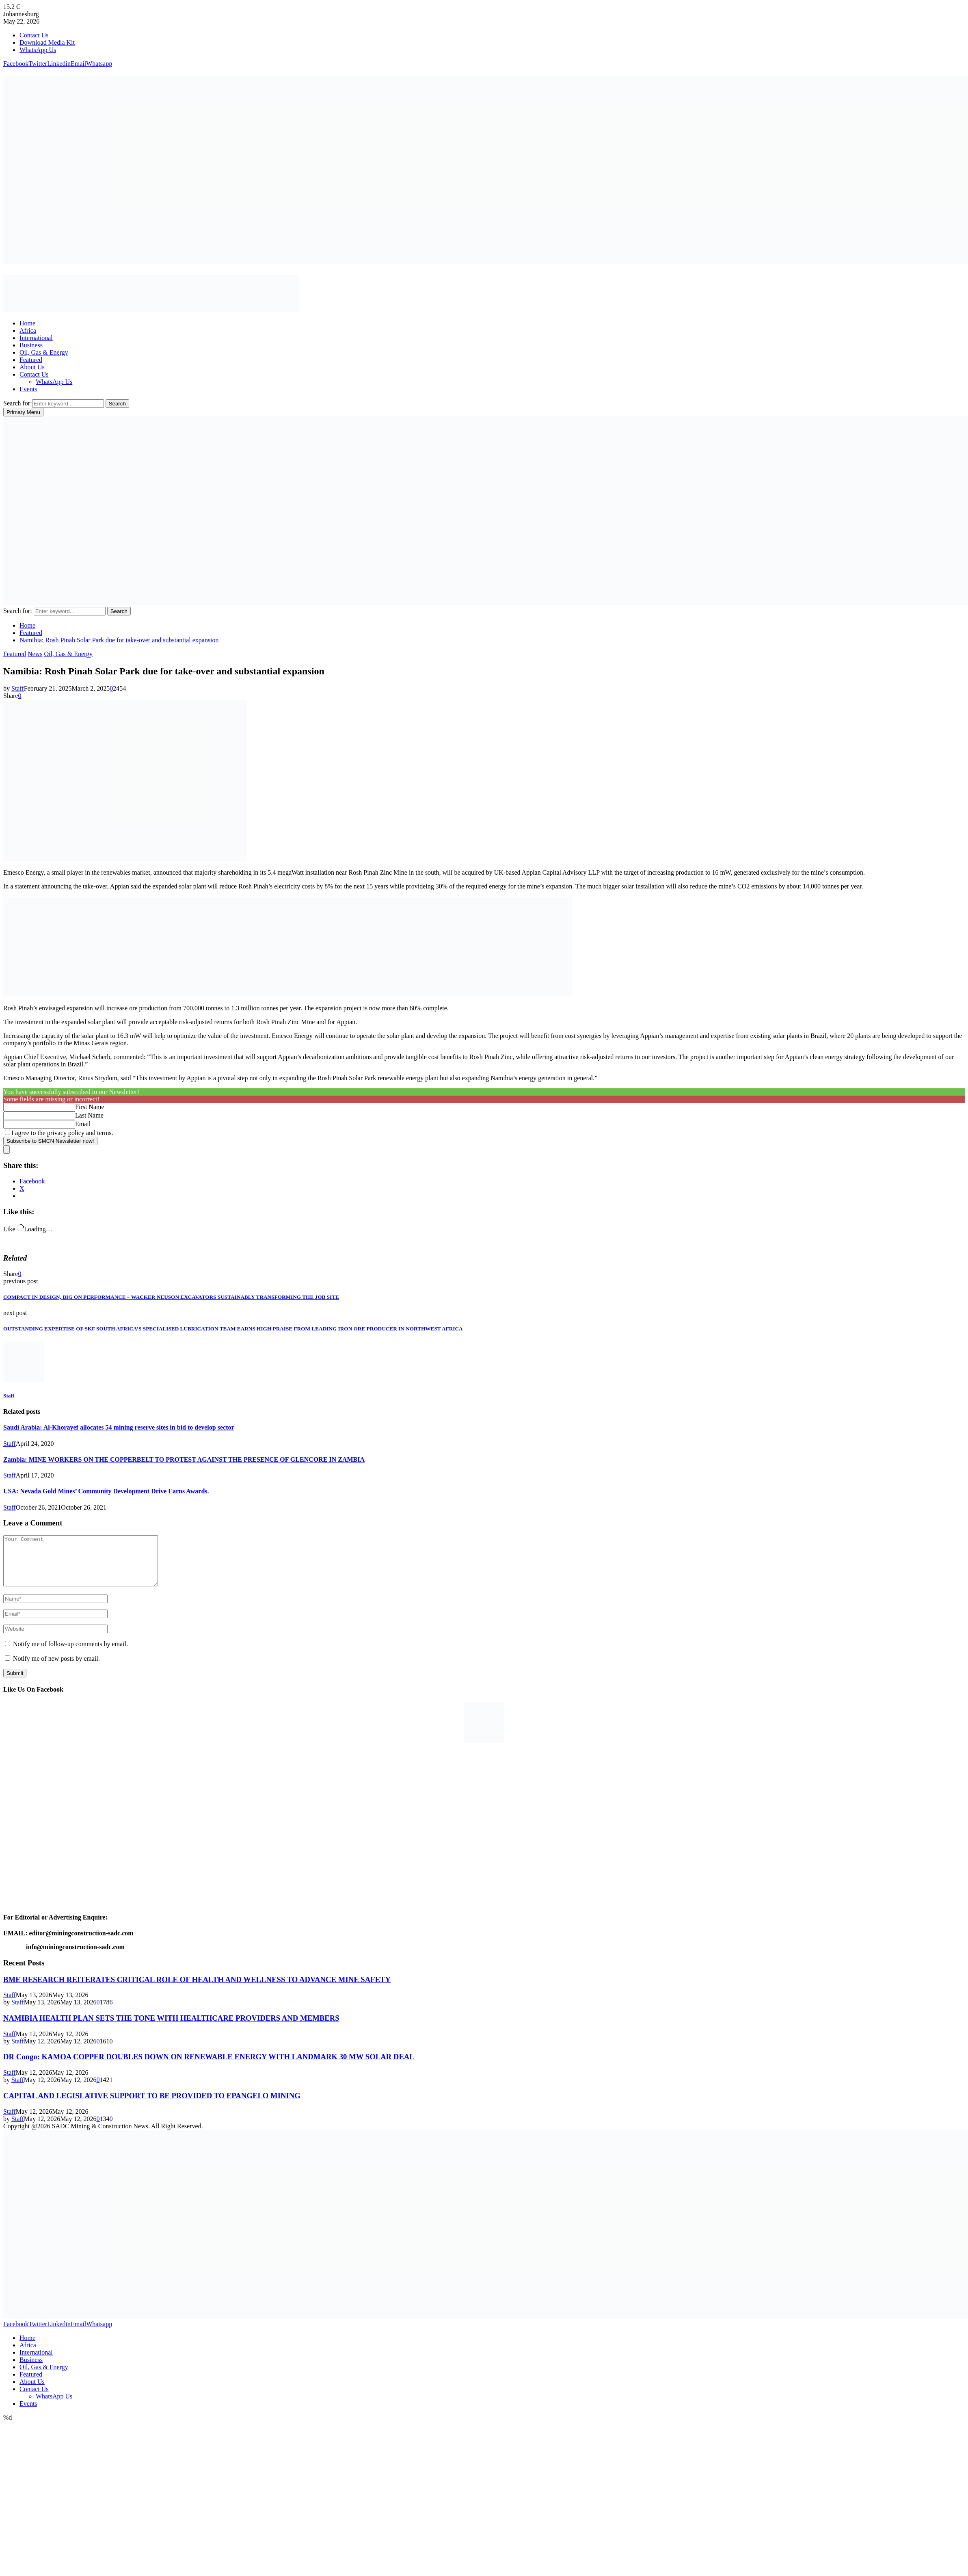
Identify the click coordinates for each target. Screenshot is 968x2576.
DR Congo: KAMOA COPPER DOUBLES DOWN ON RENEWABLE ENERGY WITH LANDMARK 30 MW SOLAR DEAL (209, 2066)
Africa (27, 330)
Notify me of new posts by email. (56, 1668)
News (35, 653)
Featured (30, 359)
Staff (17, 688)
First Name (89, 1106)
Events (28, 389)
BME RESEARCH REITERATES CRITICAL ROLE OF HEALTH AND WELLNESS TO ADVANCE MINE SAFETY (197, 1989)
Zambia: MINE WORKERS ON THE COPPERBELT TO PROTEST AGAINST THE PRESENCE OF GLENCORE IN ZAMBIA (184, 1459)
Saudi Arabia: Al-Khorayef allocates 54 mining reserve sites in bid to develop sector (118, 1427)
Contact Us (34, 35)
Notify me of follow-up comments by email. (70, 1653)
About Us (32, 367)
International (36, 337)
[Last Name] (39, 1115)
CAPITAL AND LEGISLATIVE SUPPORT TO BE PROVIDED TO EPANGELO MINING (151, 2105)
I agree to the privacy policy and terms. (62, 1132)
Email (83, 1123)
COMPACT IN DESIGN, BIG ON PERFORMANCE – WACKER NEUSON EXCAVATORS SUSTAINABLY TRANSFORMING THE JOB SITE (171, 1297)
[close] (6, 1149)
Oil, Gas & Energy (43, 352)
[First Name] (39, 1107)
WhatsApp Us (37, 49)
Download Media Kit (47, 42)
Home (27, 323)
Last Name (89, 1115)
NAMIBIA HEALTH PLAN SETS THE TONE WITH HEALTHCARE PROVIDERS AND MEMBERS (171, 2028)
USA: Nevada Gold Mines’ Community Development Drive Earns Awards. (106, 1491)
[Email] (39, 1124)
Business (31, 345)
